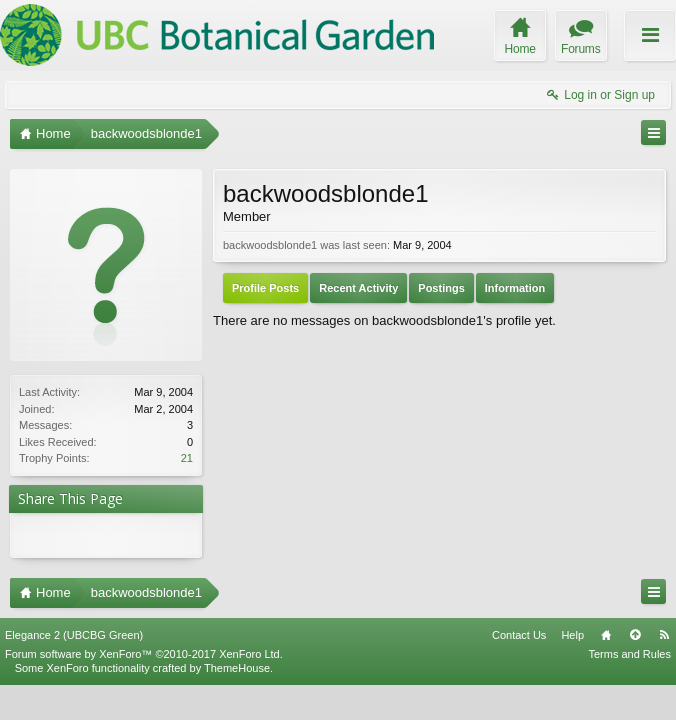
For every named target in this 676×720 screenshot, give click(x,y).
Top (635, 635)
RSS (664, 635)
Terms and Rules (629, 654)
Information (515, 288)
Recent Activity (358, 288)
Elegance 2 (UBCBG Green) (74, 635)
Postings (441, 288)
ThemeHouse (237, 668)
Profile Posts (265, 288)
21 (187, 458)
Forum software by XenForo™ (144, 654)
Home (606, 635)
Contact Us (519, 635)
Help (572, 635)
